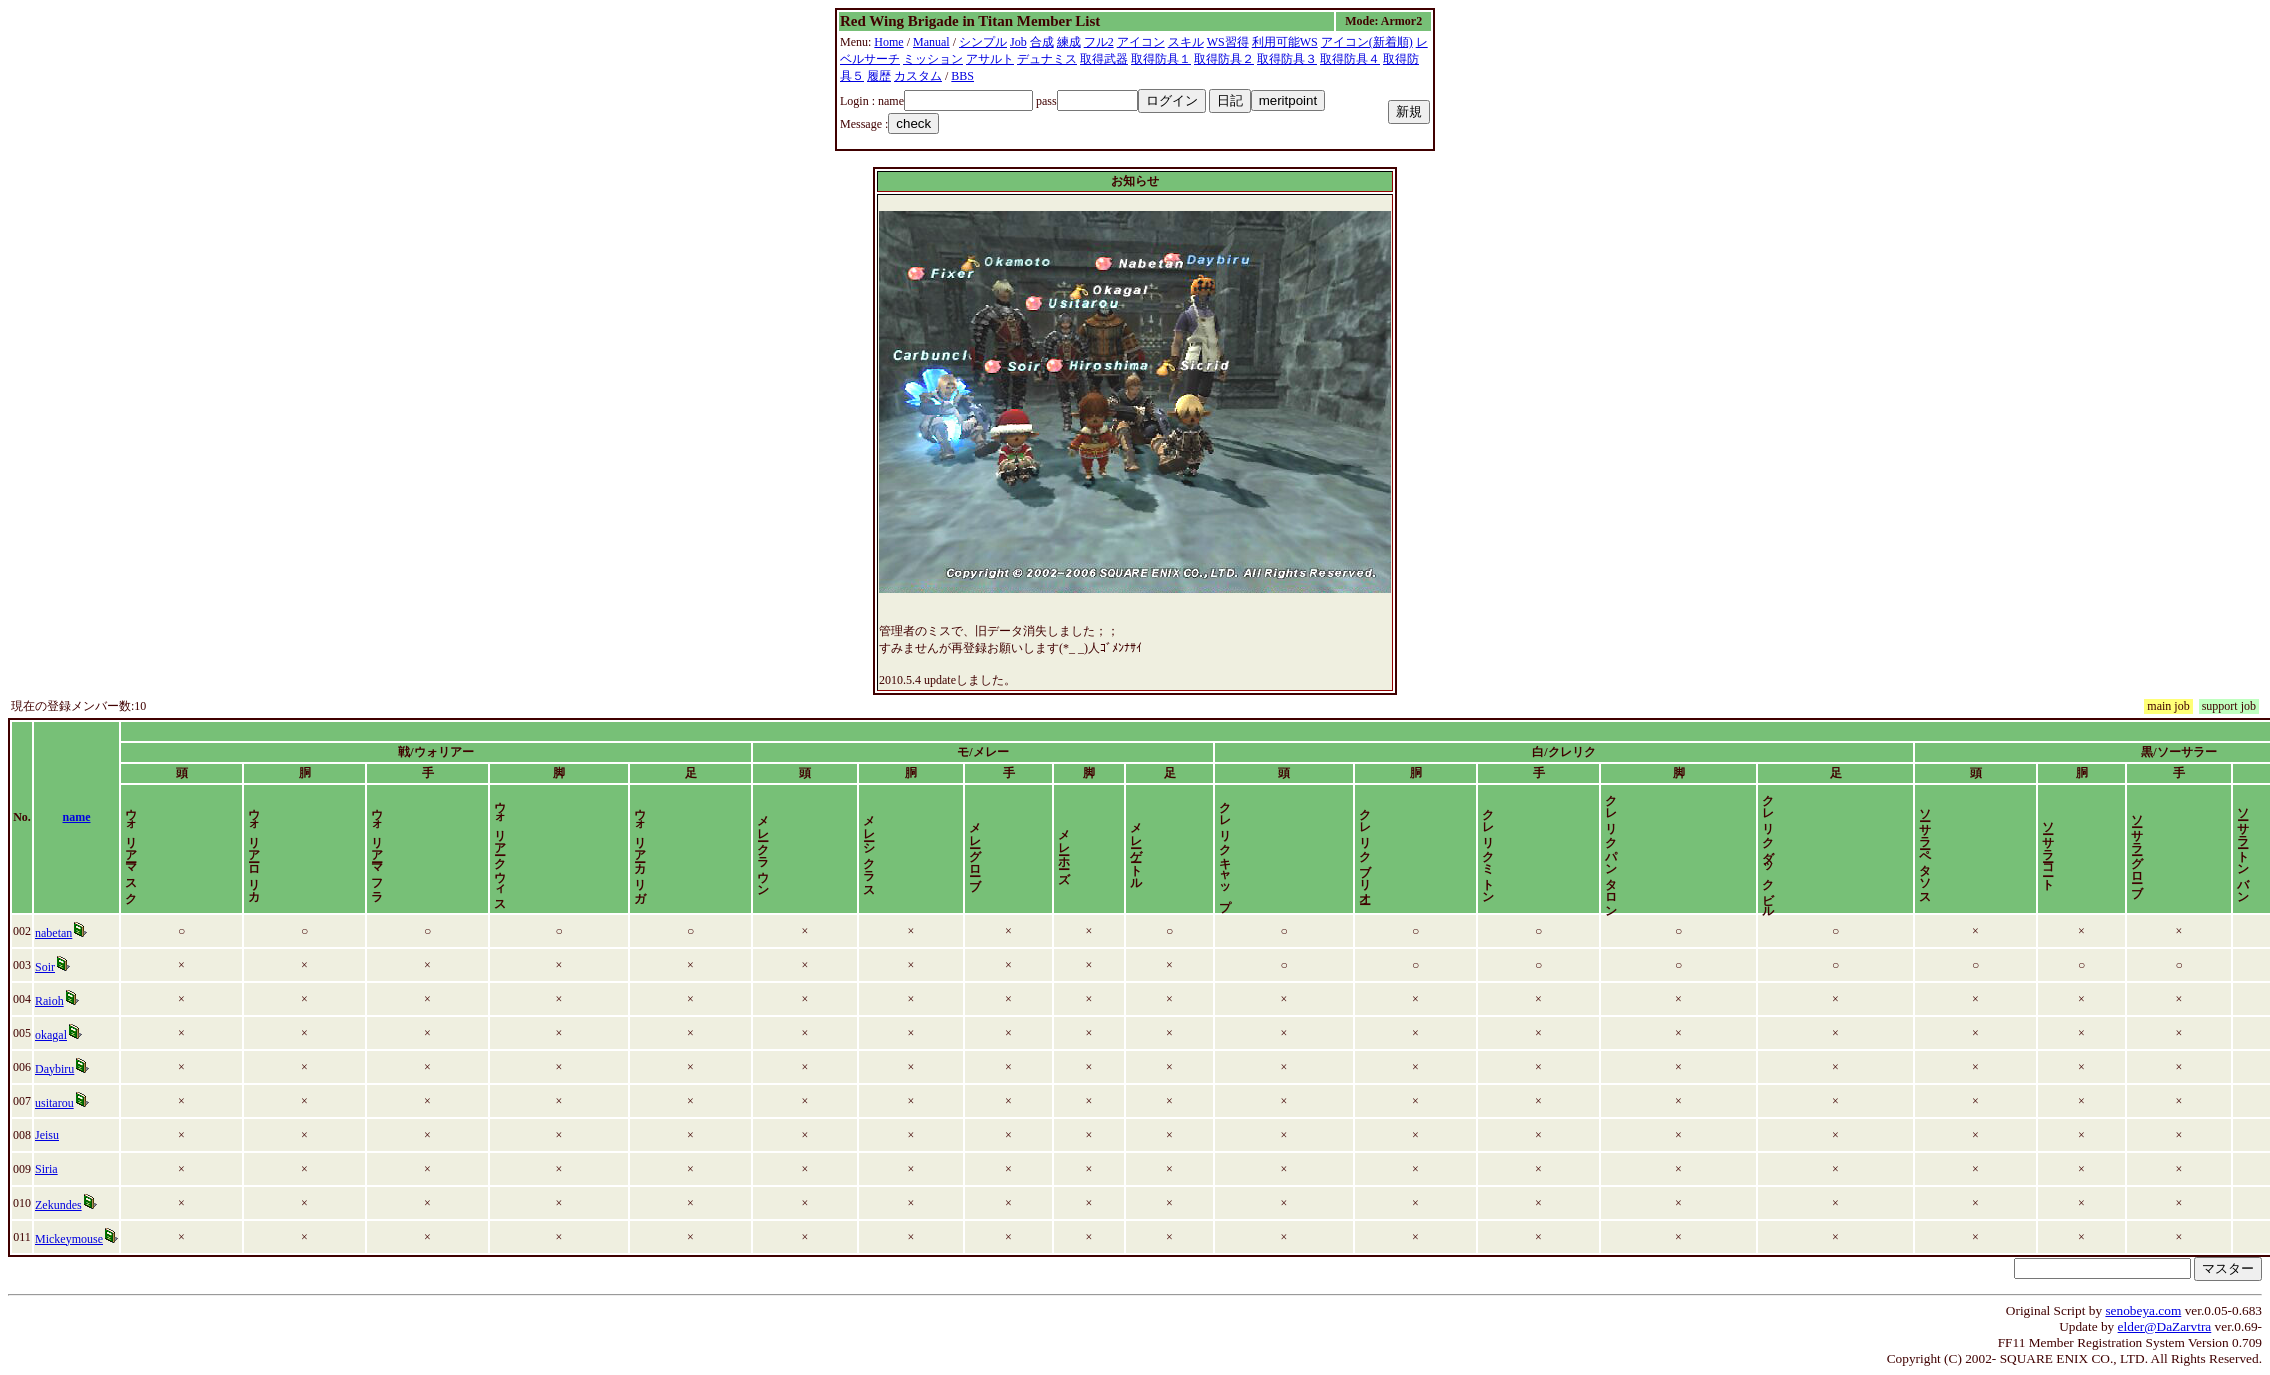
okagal (51, 1035)
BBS (962, 76)
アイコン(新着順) (1367, 42)
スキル (1186, 42)
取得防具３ (1287, 59)
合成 (1042, 42)
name (77, 817)
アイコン (1141, 42)
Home (888, 42)
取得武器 (1104, 59)
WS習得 (1228, 42)
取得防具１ (1161, 59)
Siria (46, 1169)
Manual (931, 42)
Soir (45, 967)
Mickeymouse (69, 1239)
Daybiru (54, 1069)
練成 (1069, 42)
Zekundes (58, 1205)
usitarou (54, 1103)
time (2243, 817)
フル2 (1099, 42)
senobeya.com (2143, 1310)
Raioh (49, 1001)
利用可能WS (1285, 42)
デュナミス (1047, 59)
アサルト (990, 59)
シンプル (983, 42)
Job (1018, 42)
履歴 (879, 76)
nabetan (53, 933)
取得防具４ (1350, 59)
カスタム (918, 76)
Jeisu (47, 1135)
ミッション (933, 59)
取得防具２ (1224, 59)
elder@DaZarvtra (2165, 1326)
